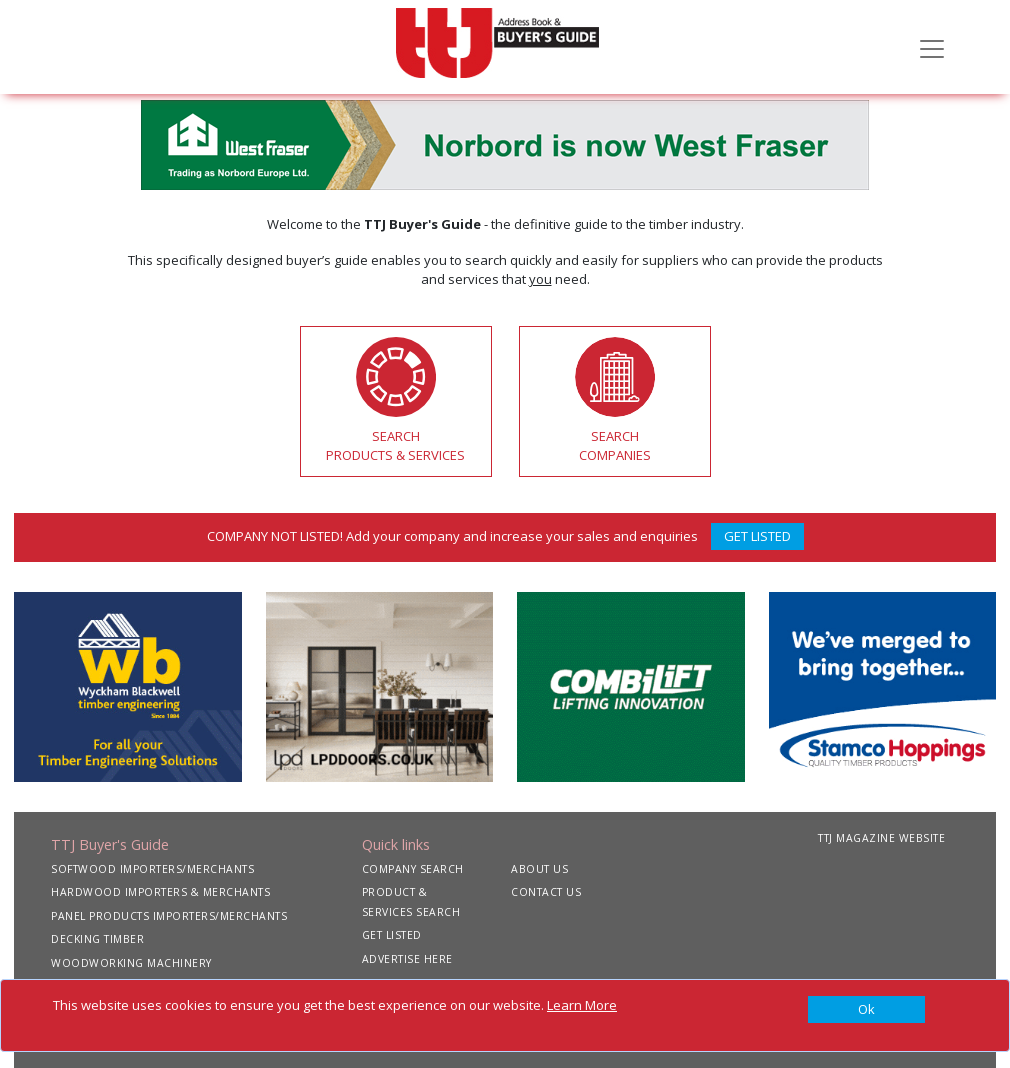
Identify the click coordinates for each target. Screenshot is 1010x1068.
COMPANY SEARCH (413, 869)
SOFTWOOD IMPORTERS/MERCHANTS (152, 869)
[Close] (866, 1010)
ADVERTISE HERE (407, 959)
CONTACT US (546, 892)
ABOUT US (539, 869)
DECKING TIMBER (97, 939)
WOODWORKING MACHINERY (131, 963)
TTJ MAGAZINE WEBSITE (881, 838)
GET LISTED (757, 536)
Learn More (582, 1005)
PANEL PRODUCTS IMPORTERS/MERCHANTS (169, 916)
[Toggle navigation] (932, 47)
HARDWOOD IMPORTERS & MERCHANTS (160, 892)
